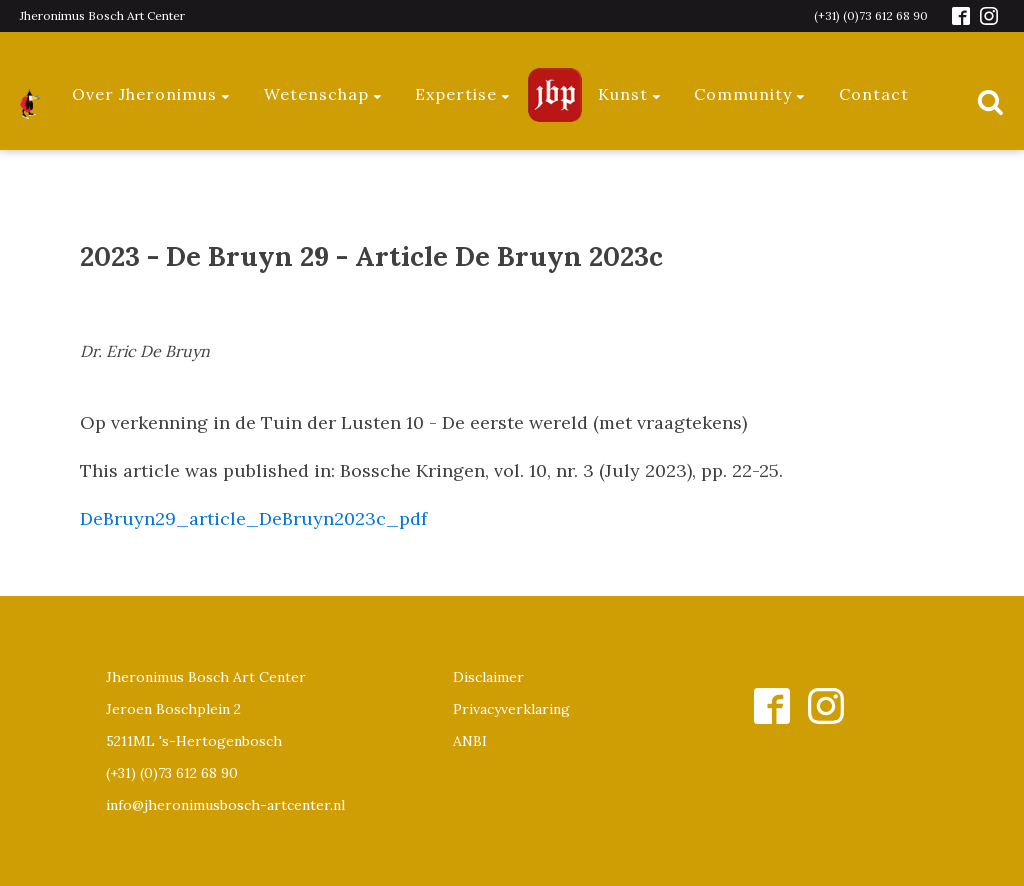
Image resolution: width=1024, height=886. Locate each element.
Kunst (630, 94)
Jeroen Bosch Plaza (555, 94)
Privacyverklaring (511, 709)
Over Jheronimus (152, 94)
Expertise (463, 94)
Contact (874, 94)
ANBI (470, 741)
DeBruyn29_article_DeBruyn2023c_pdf (253, 518)
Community (750, 94)
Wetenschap (324, 94)
